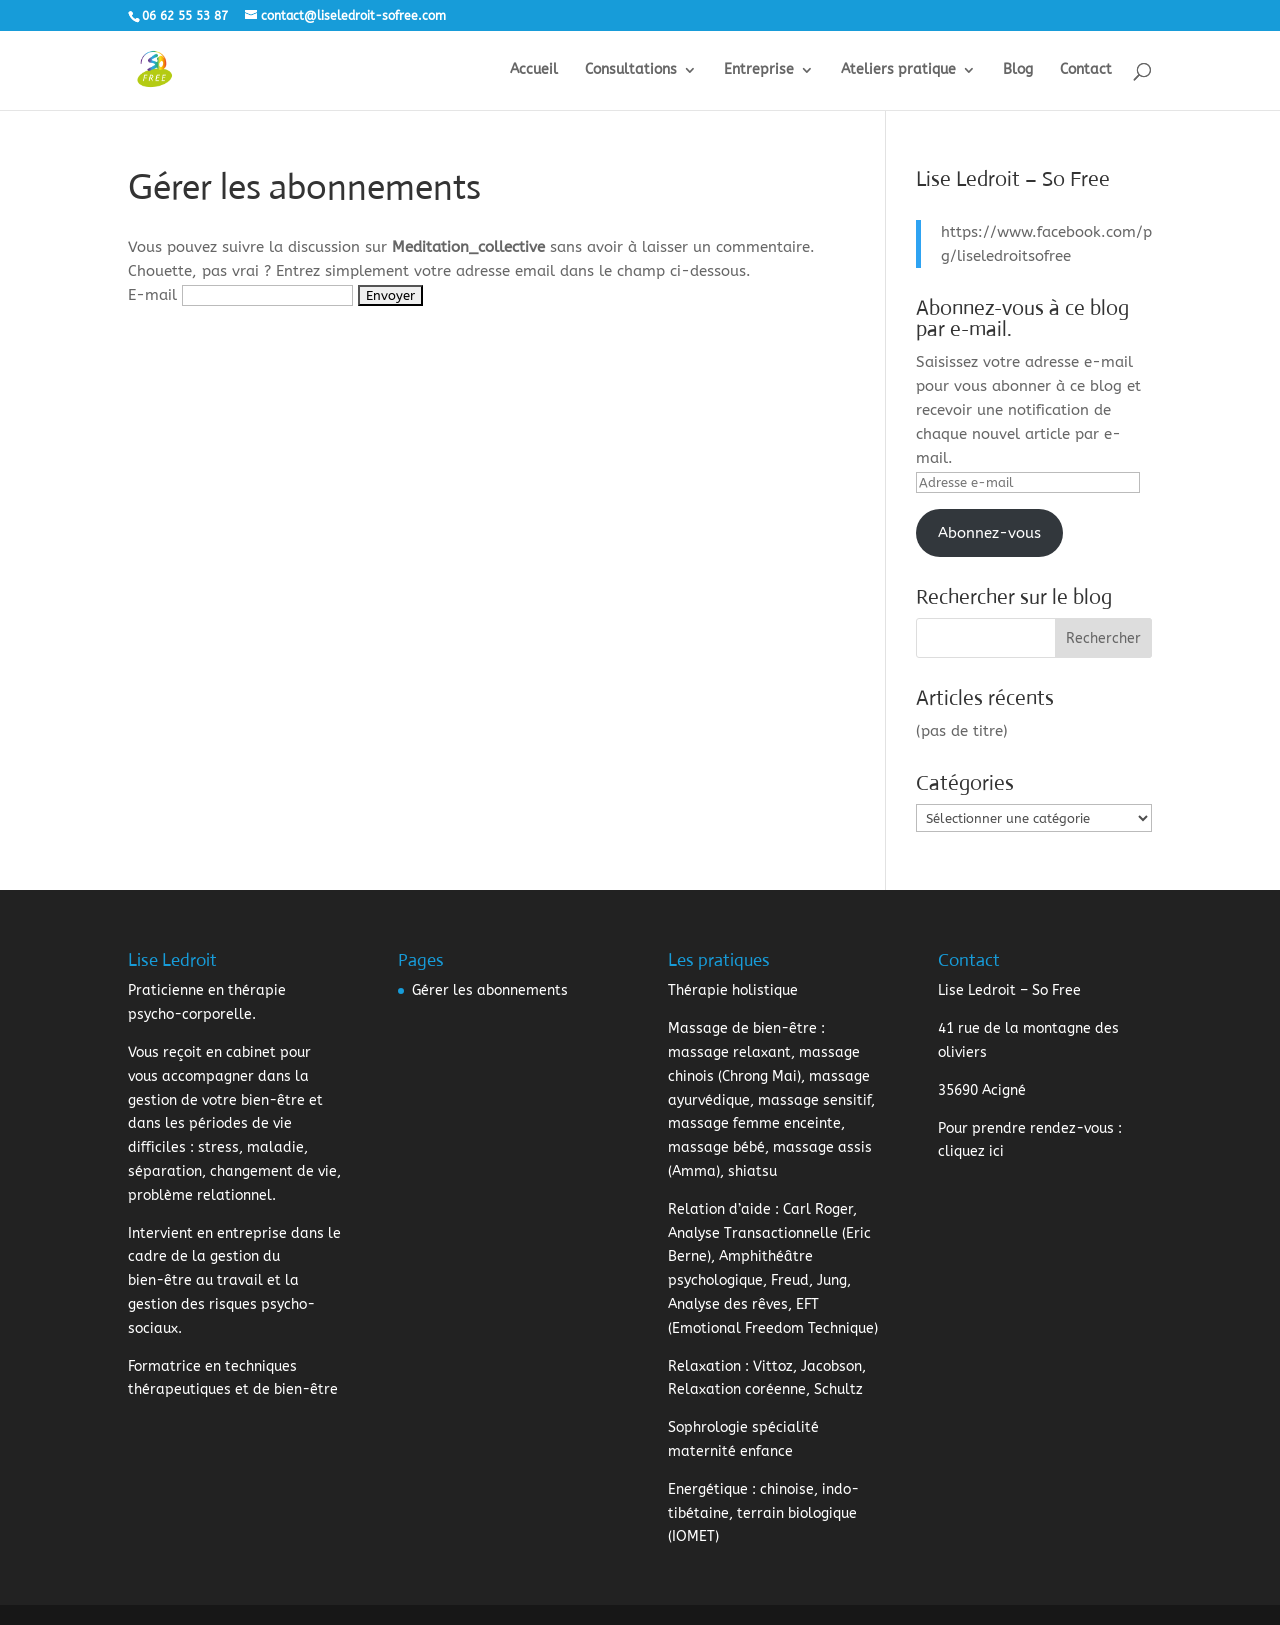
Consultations (631, 70)
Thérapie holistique (733, 990)
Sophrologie (708, 1427)
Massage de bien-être (742, 1028)
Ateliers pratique (898, 70)
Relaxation (704, 1366)
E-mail (152, 295)
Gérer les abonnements (490, 990)
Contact (1086, 70)
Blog (1018, 70)
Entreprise (759, 70)
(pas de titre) (962, 731)
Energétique (708, 1489)
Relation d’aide (719, 1209)
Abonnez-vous (989, 533)
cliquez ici (971, 1151)
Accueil (534, 70)
